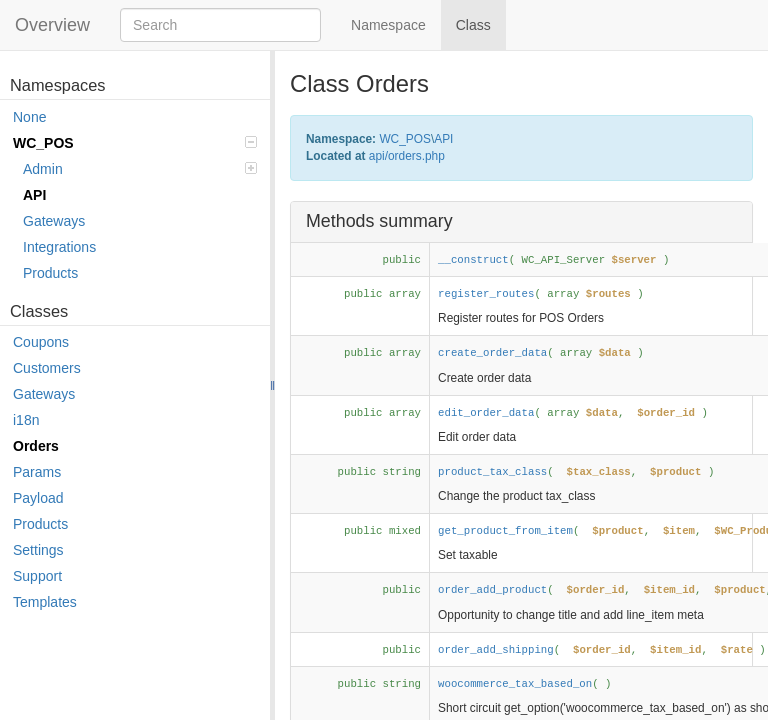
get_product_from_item (505, 531)
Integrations (59, 247)
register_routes (486, 294)
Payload (38, 498)
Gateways (54, 221)
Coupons (41, 342)
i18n (26, 420)
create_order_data (492, 353)
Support (37, 576)
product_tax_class (492, 472)
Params (37, 472)
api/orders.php (407, 156)
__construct (473, 260)
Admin (140, 169)
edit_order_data (486, 413)
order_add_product (492, 590)
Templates (45, 602)
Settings (38, 550)
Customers (47, 368)
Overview (52, 25)
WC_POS (135, 143)
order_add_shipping (496, 650)
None (29, 117)
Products (50, 273)
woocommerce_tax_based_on (515, 684)
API (34, 195)
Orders (36, 446)
